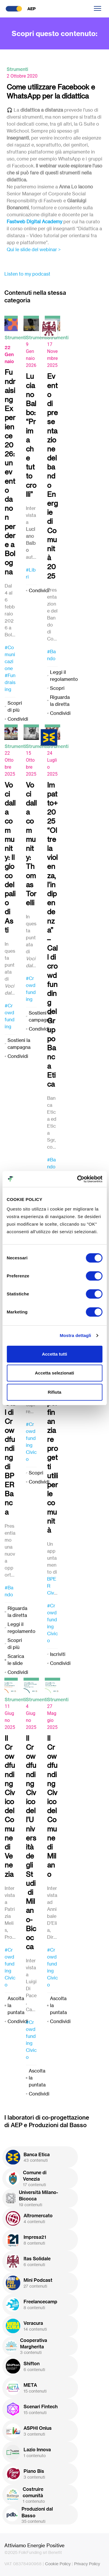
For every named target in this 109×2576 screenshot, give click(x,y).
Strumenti (17, 69)
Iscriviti (57, 1654)
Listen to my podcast (27, 274)
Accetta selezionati (54, 1372)
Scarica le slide (16, 1659)
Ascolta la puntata (16, 2005)
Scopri (57, 688)
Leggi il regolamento (64, 675)
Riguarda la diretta (60, 700)
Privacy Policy (87, 2563)
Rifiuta (54, 1392)
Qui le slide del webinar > (34, 249)
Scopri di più (15, 706)
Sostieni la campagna (19, 1043)
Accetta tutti (54, 1354)
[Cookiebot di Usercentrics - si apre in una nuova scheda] (77, 1179)
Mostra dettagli (75, 1335)
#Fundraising (10, 682)
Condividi (18, 719)
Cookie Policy (58, 2563)
